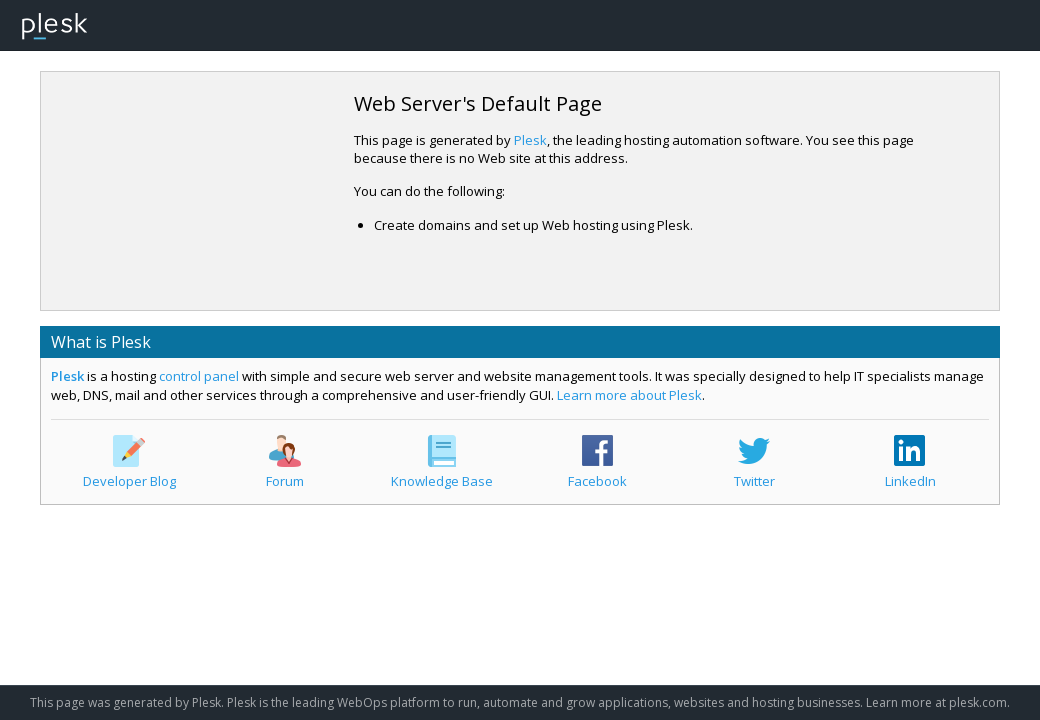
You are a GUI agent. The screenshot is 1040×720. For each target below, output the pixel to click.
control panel (199, 376)
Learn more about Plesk (629, 395)
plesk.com (978, 702)
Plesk (530, 140)
